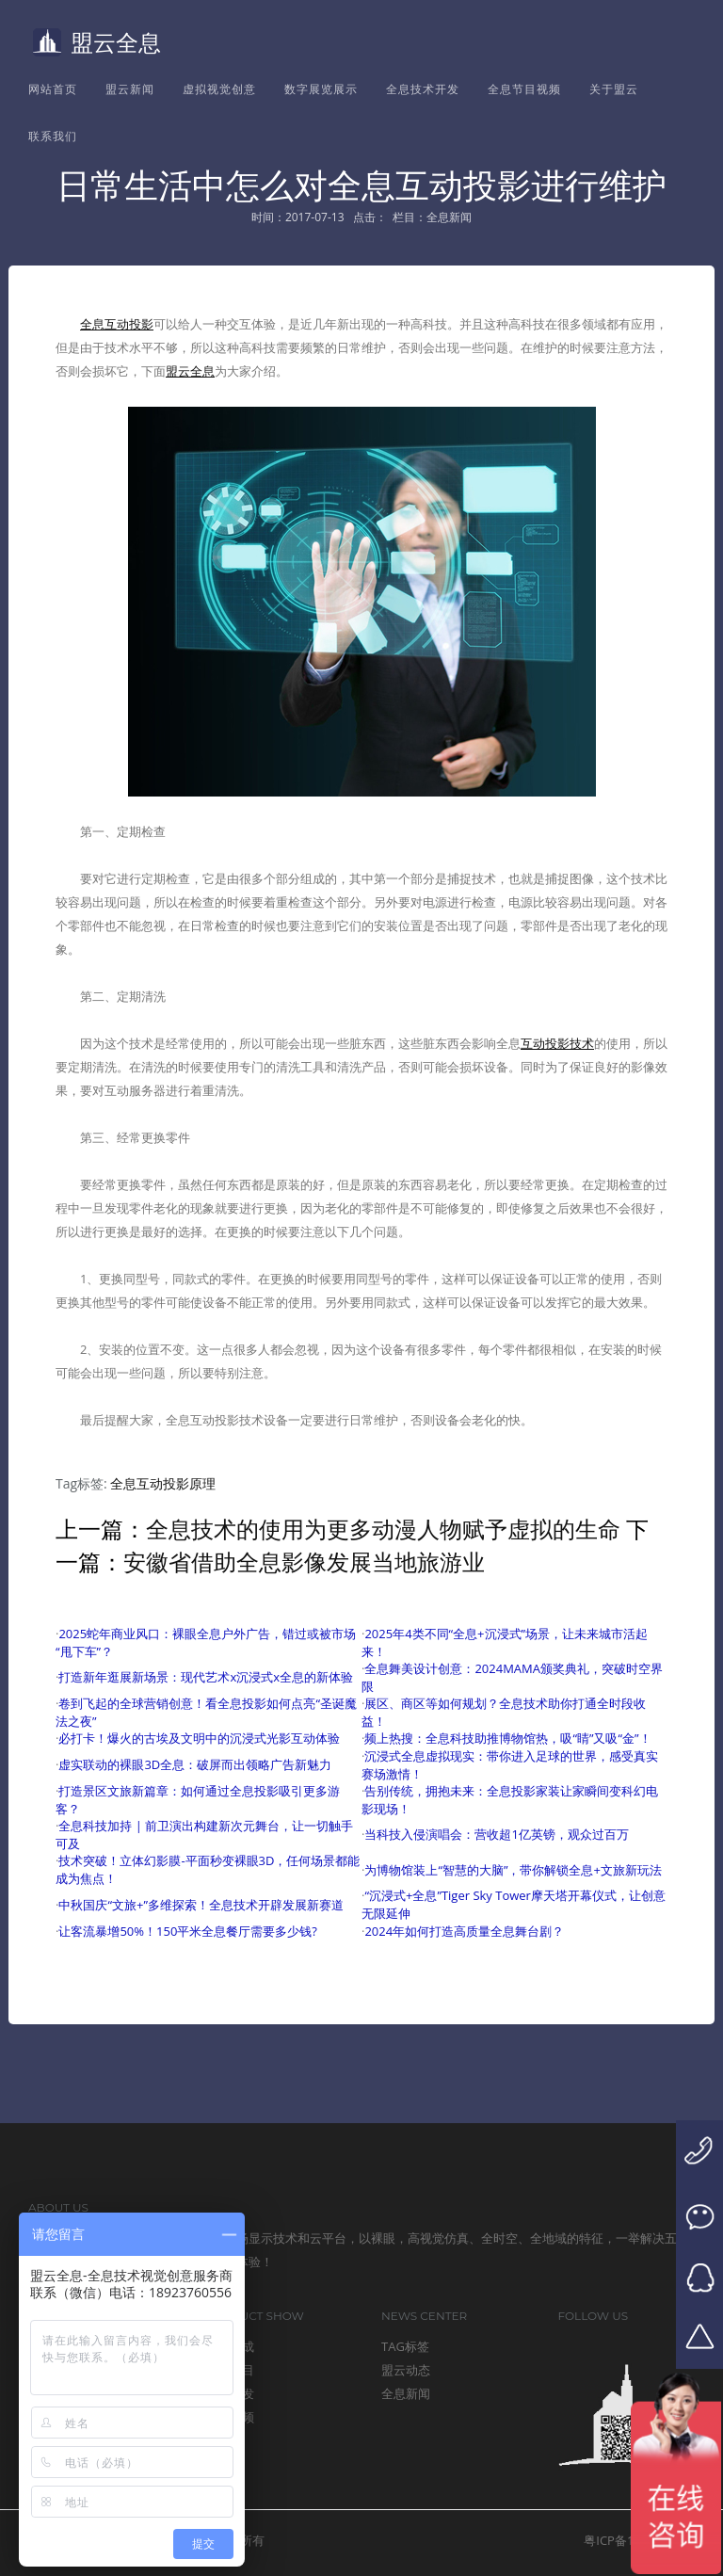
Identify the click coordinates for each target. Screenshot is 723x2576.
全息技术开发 (422, 89)
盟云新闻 (129, 89)
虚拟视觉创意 (219, 89)
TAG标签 (405, 2346)
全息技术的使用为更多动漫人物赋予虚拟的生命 (383, 1528)
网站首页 (52, 89)
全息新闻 (405, 2393)
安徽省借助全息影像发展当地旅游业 (304, 1561)
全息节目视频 (524, 89)
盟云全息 (97, 41)
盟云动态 (405, 2369)
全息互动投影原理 (163, 1483)
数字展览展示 (321, 89)
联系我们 (52, 136)
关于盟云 (613, 89)
